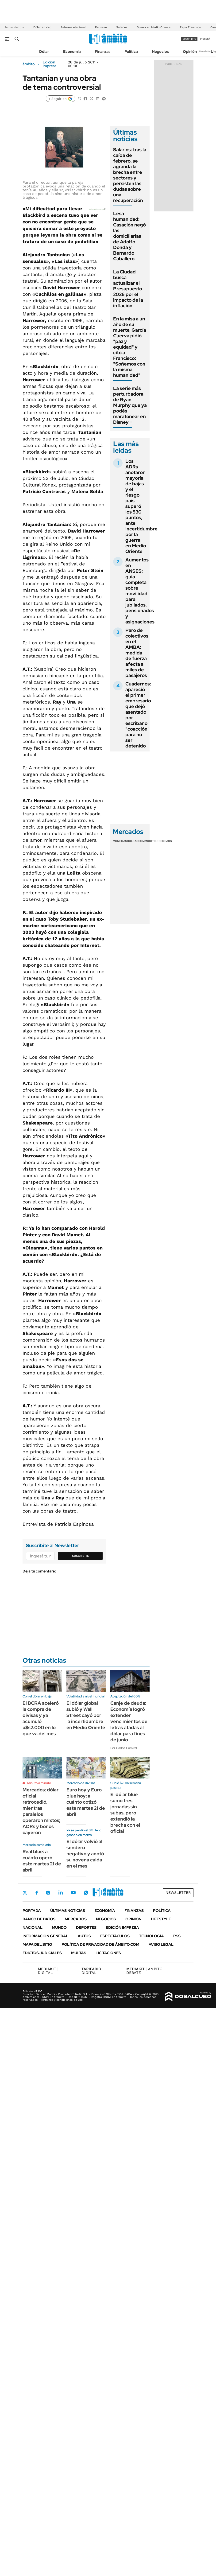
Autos (84, 1936)
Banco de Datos (39, 1919)
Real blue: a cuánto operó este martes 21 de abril (42, 1860)
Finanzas (102, 51)
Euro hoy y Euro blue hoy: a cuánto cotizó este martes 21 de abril (85, 1802)
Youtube (73, 1892)
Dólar (44, 51)
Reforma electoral (73, 27)
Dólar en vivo (42, 27)
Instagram (48, 1893)
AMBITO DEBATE (144, 1971)
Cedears (165, 841)
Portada (32, 1910)
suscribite (189, 39)
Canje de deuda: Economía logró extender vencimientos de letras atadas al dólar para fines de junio (128, 1721)
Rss (177, 1936)
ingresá (205, 39)
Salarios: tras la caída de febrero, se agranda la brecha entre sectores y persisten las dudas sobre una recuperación (129, 175)
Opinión (190, 51)
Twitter (25, 1893)
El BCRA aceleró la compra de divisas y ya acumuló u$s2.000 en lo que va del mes (41, 1718)
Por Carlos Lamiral (123, 1748)
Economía (72, 51)
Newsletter (205, 51)
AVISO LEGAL (161, 1944)
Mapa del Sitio (37, 1944)
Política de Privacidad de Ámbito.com (100, 1944)
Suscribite (80, 1555)
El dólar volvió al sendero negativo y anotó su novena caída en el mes (85, 1853)
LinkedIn (60, 1893)
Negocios (160, 51)
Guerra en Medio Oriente (153, 27)
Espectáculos (115, 1936)
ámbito (29, 64)
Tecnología (151, 1936)
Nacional (32, 1927)
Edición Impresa (122, 1927)
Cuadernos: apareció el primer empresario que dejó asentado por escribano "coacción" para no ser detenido (138, 715)
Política (131, 51)
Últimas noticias (67, 1910)
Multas (78, 1952)
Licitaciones (108, 1952)
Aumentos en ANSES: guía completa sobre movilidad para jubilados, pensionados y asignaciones (139, 591)
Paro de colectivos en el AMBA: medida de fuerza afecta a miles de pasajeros (136, 652)
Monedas (120, 841)
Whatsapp (86, 1893)
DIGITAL (48, 1971)
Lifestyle (161, 1919)
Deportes (86, 1927)
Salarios (121, 27)
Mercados (76, 1919)
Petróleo (101, 27)
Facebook (36, 1893)
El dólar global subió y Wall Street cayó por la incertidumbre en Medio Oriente (85, 1715)
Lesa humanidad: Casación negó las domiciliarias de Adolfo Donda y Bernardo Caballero (129, 236)
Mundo (59, 1927)
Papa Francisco (190, 27)
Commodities (148, 841)
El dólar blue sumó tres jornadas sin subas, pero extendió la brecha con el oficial (125, 1812)
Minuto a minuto (39, 1783)
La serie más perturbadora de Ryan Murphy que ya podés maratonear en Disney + (130, 405)
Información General (45, 1936)
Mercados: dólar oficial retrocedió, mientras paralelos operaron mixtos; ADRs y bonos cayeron (41, 1811)
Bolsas (132, 841)
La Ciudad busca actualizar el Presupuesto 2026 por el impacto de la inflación (128, 289)
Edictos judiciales (42, 1952)
